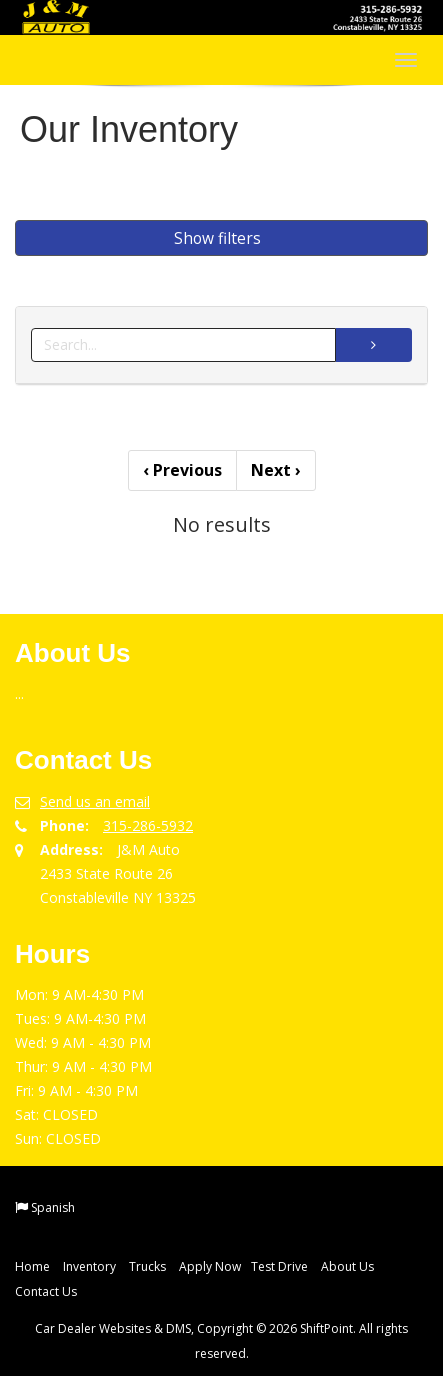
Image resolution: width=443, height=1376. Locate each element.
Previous (182, 470)
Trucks (147, 1266)
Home (32, 1266)
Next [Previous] (276, 470)
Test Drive (279, 1266)
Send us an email (95, 801)
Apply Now (210, 1266)
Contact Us (46, 1291)
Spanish (53, 1207)
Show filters (217, 238)
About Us (347, 1266)
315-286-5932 (148, 825)
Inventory (89, 1266)
